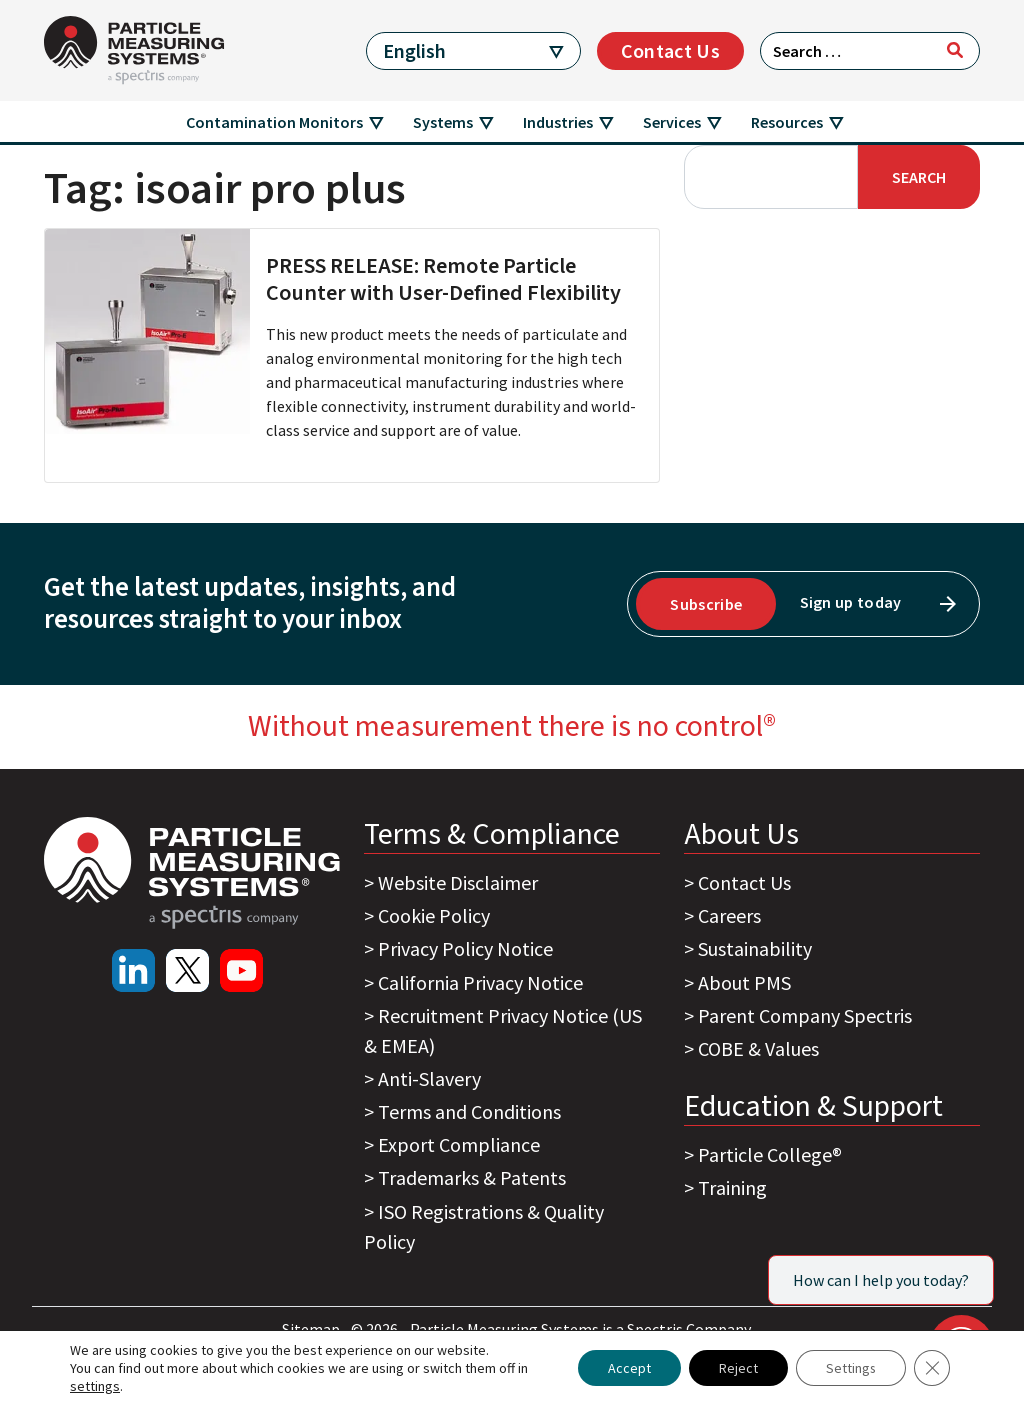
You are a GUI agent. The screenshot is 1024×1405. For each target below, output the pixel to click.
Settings (850, 1368)
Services (672, 122)
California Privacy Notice (480, 982)
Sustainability (755, 948)
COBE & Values (758, 1048)
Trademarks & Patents (472, 1177)
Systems (443, 122)
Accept (628, 1368)
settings (95, 1386)
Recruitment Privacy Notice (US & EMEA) (503, 1030)
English (414, 50)
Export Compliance (459, 1144)
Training (732, 1187)
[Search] (955, 50)
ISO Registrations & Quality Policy (484, 1226)
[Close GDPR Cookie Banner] (932, 1368)
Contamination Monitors (274, 122)
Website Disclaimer (458, 882)
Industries (558, 122)
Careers (729, 915)
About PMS (744, 982)
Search (919, 177)
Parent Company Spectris (805, 1015)
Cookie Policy (434, 915)
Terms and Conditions (469, 1111)
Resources (787, 122)
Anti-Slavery (429, 1078)
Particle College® (770, 1154)
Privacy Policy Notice (465, 948)
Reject (737, 1368)
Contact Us (670, 50)
